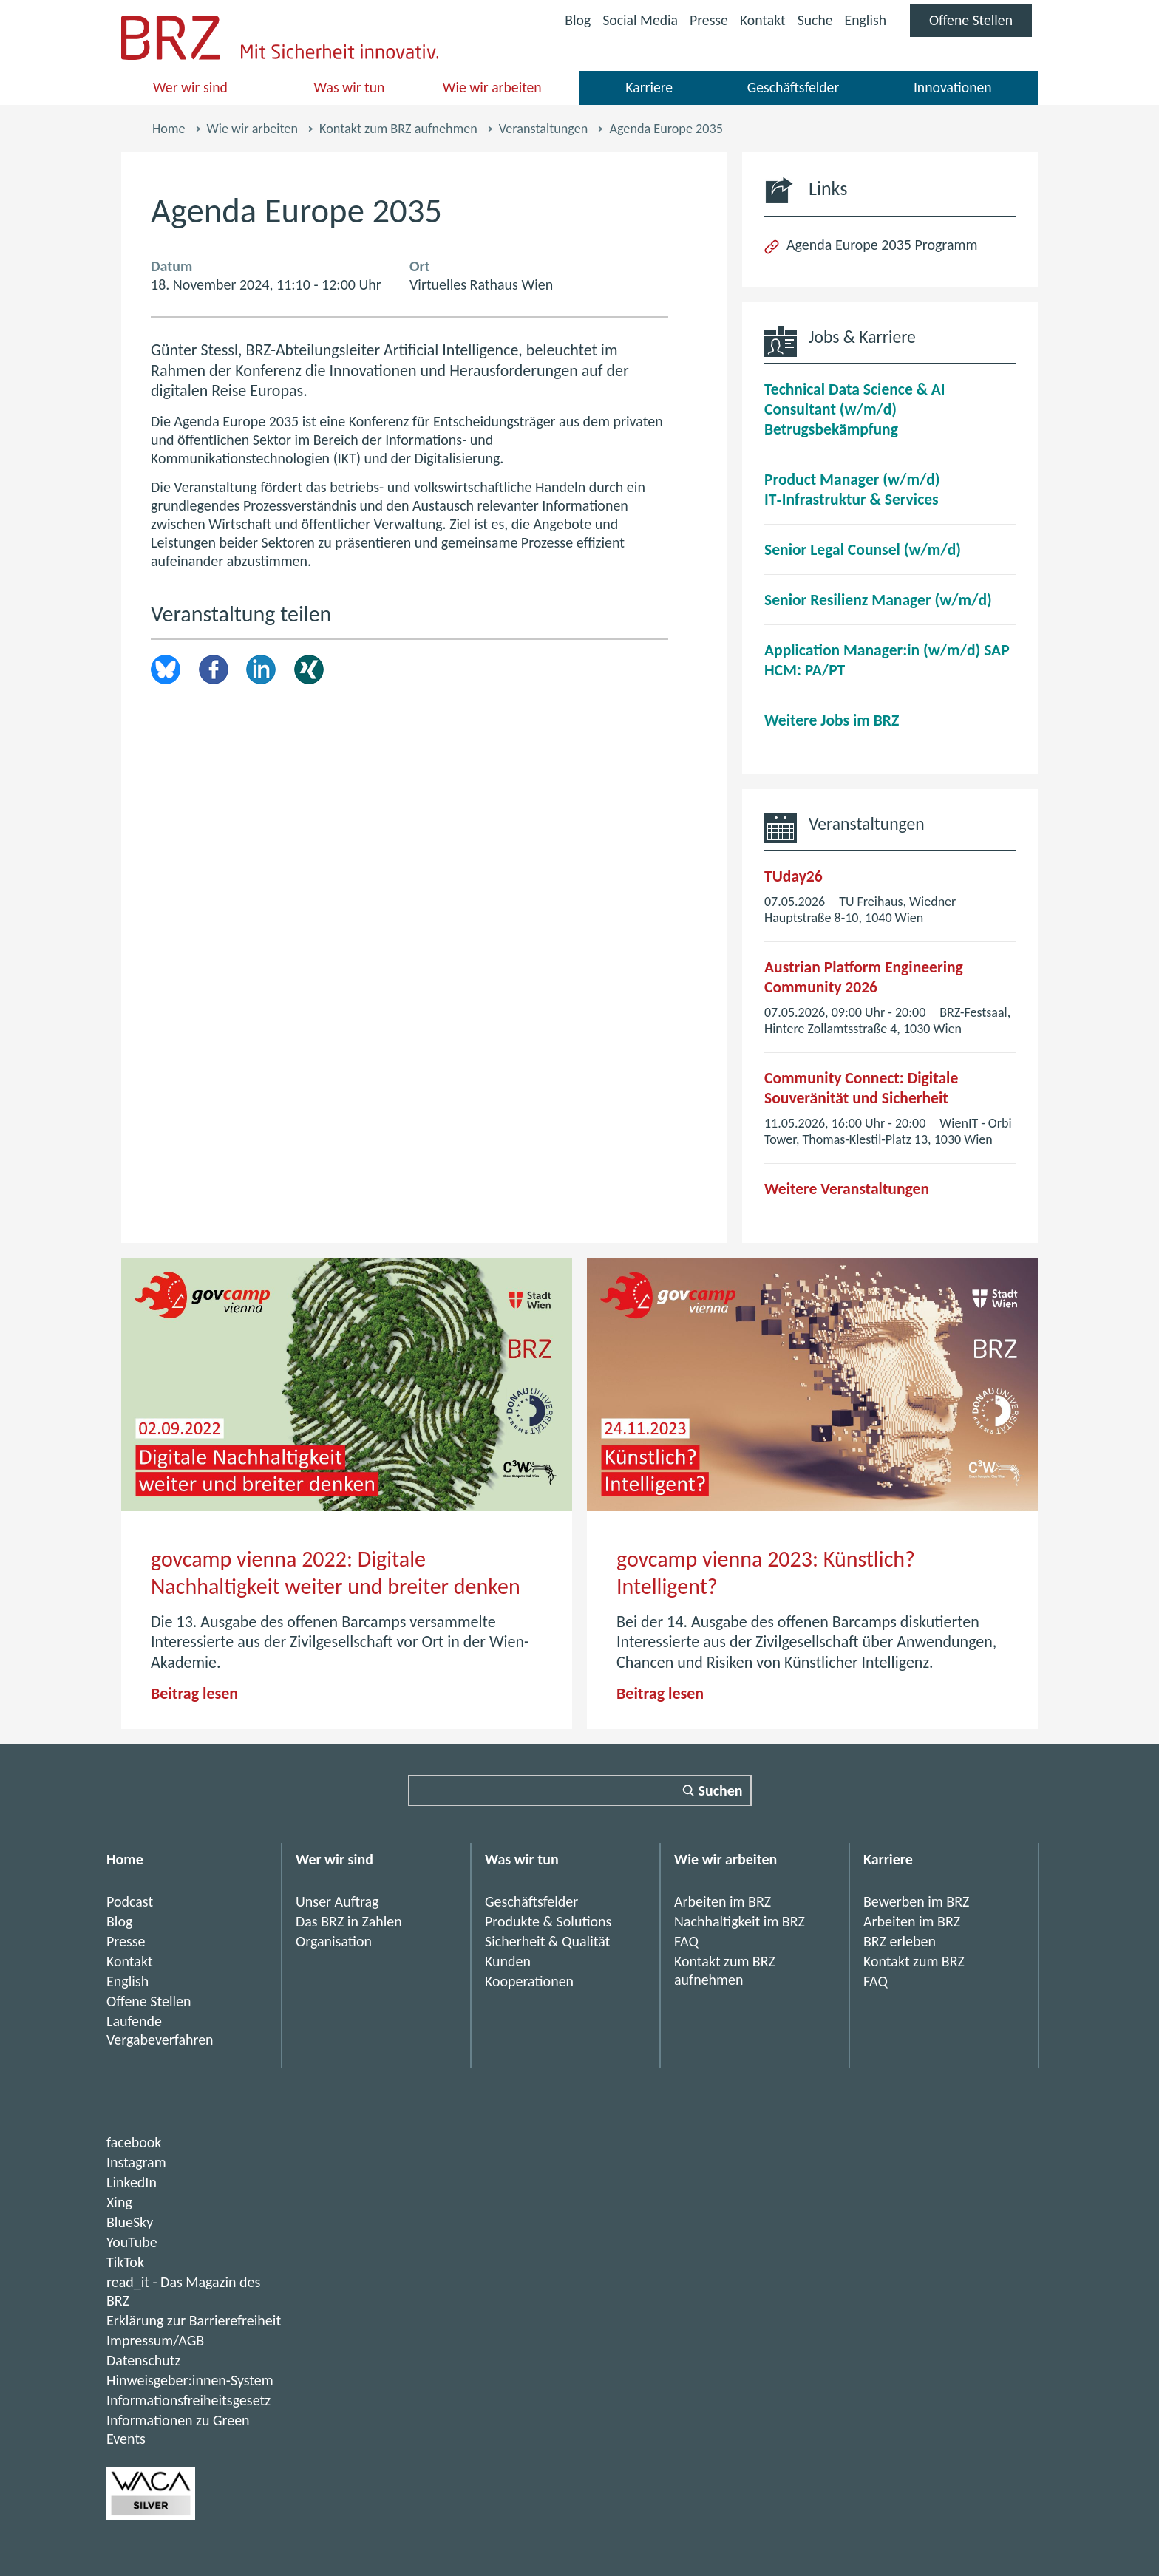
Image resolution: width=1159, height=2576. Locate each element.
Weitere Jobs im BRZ (831, 720)
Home (168, 128)
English (864, 20)
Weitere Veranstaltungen (846, 1189)
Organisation (334, 1941)
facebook (133, 2142)
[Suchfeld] (580, 1790)
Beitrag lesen (194, 1693)
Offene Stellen (980, 23)
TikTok (125, 2262)
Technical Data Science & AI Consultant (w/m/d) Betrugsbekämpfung (854, 409)
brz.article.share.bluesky (165, 669)
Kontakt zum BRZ (914, 1961)
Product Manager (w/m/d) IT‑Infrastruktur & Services (852, 489)
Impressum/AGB (155, 2340)
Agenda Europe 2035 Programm (881, 244)
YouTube (131, 2242)
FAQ (686, 1941)
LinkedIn (261, 669)
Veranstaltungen (543, 128)
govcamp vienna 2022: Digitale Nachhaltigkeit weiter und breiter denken (335, 1573)
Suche (813, 20)
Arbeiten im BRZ (722, 1901)
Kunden (508, 1961)
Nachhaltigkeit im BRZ (739, 1921)
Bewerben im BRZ (916, 1901)
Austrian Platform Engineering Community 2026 (863, 977)
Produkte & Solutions (548, 1921)
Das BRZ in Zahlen (349, 1921)
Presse (705, 20)
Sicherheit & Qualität (547, 1941)
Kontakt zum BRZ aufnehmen (398, 128)
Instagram (136, 2162)
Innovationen (952, 87)
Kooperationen (529, 1981)
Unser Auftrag (337, 1901)
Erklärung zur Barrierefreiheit (193, 2320)
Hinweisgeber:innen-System (189, 2380)
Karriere (649, 87)
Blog (573, 20)
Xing (309, 669)
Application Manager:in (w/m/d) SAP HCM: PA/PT (887, 660)
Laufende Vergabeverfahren (160, 2030)
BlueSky (129, 2222)
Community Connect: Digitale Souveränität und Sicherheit (861, 1088)
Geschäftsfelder (793, 87)
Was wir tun (349, 87)
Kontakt (760, 20)
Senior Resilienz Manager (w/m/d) (878, 600)
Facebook (213, 669)
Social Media (636, 21)
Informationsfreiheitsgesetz (188, 2400)
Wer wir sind (190, 87)
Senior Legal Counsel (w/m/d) (862, 549)
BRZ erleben (899, 1941)
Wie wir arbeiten (492, 87)
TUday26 (793, 876)
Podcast (129, 1901)
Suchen (721, 1790)
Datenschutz (143, 2360)
